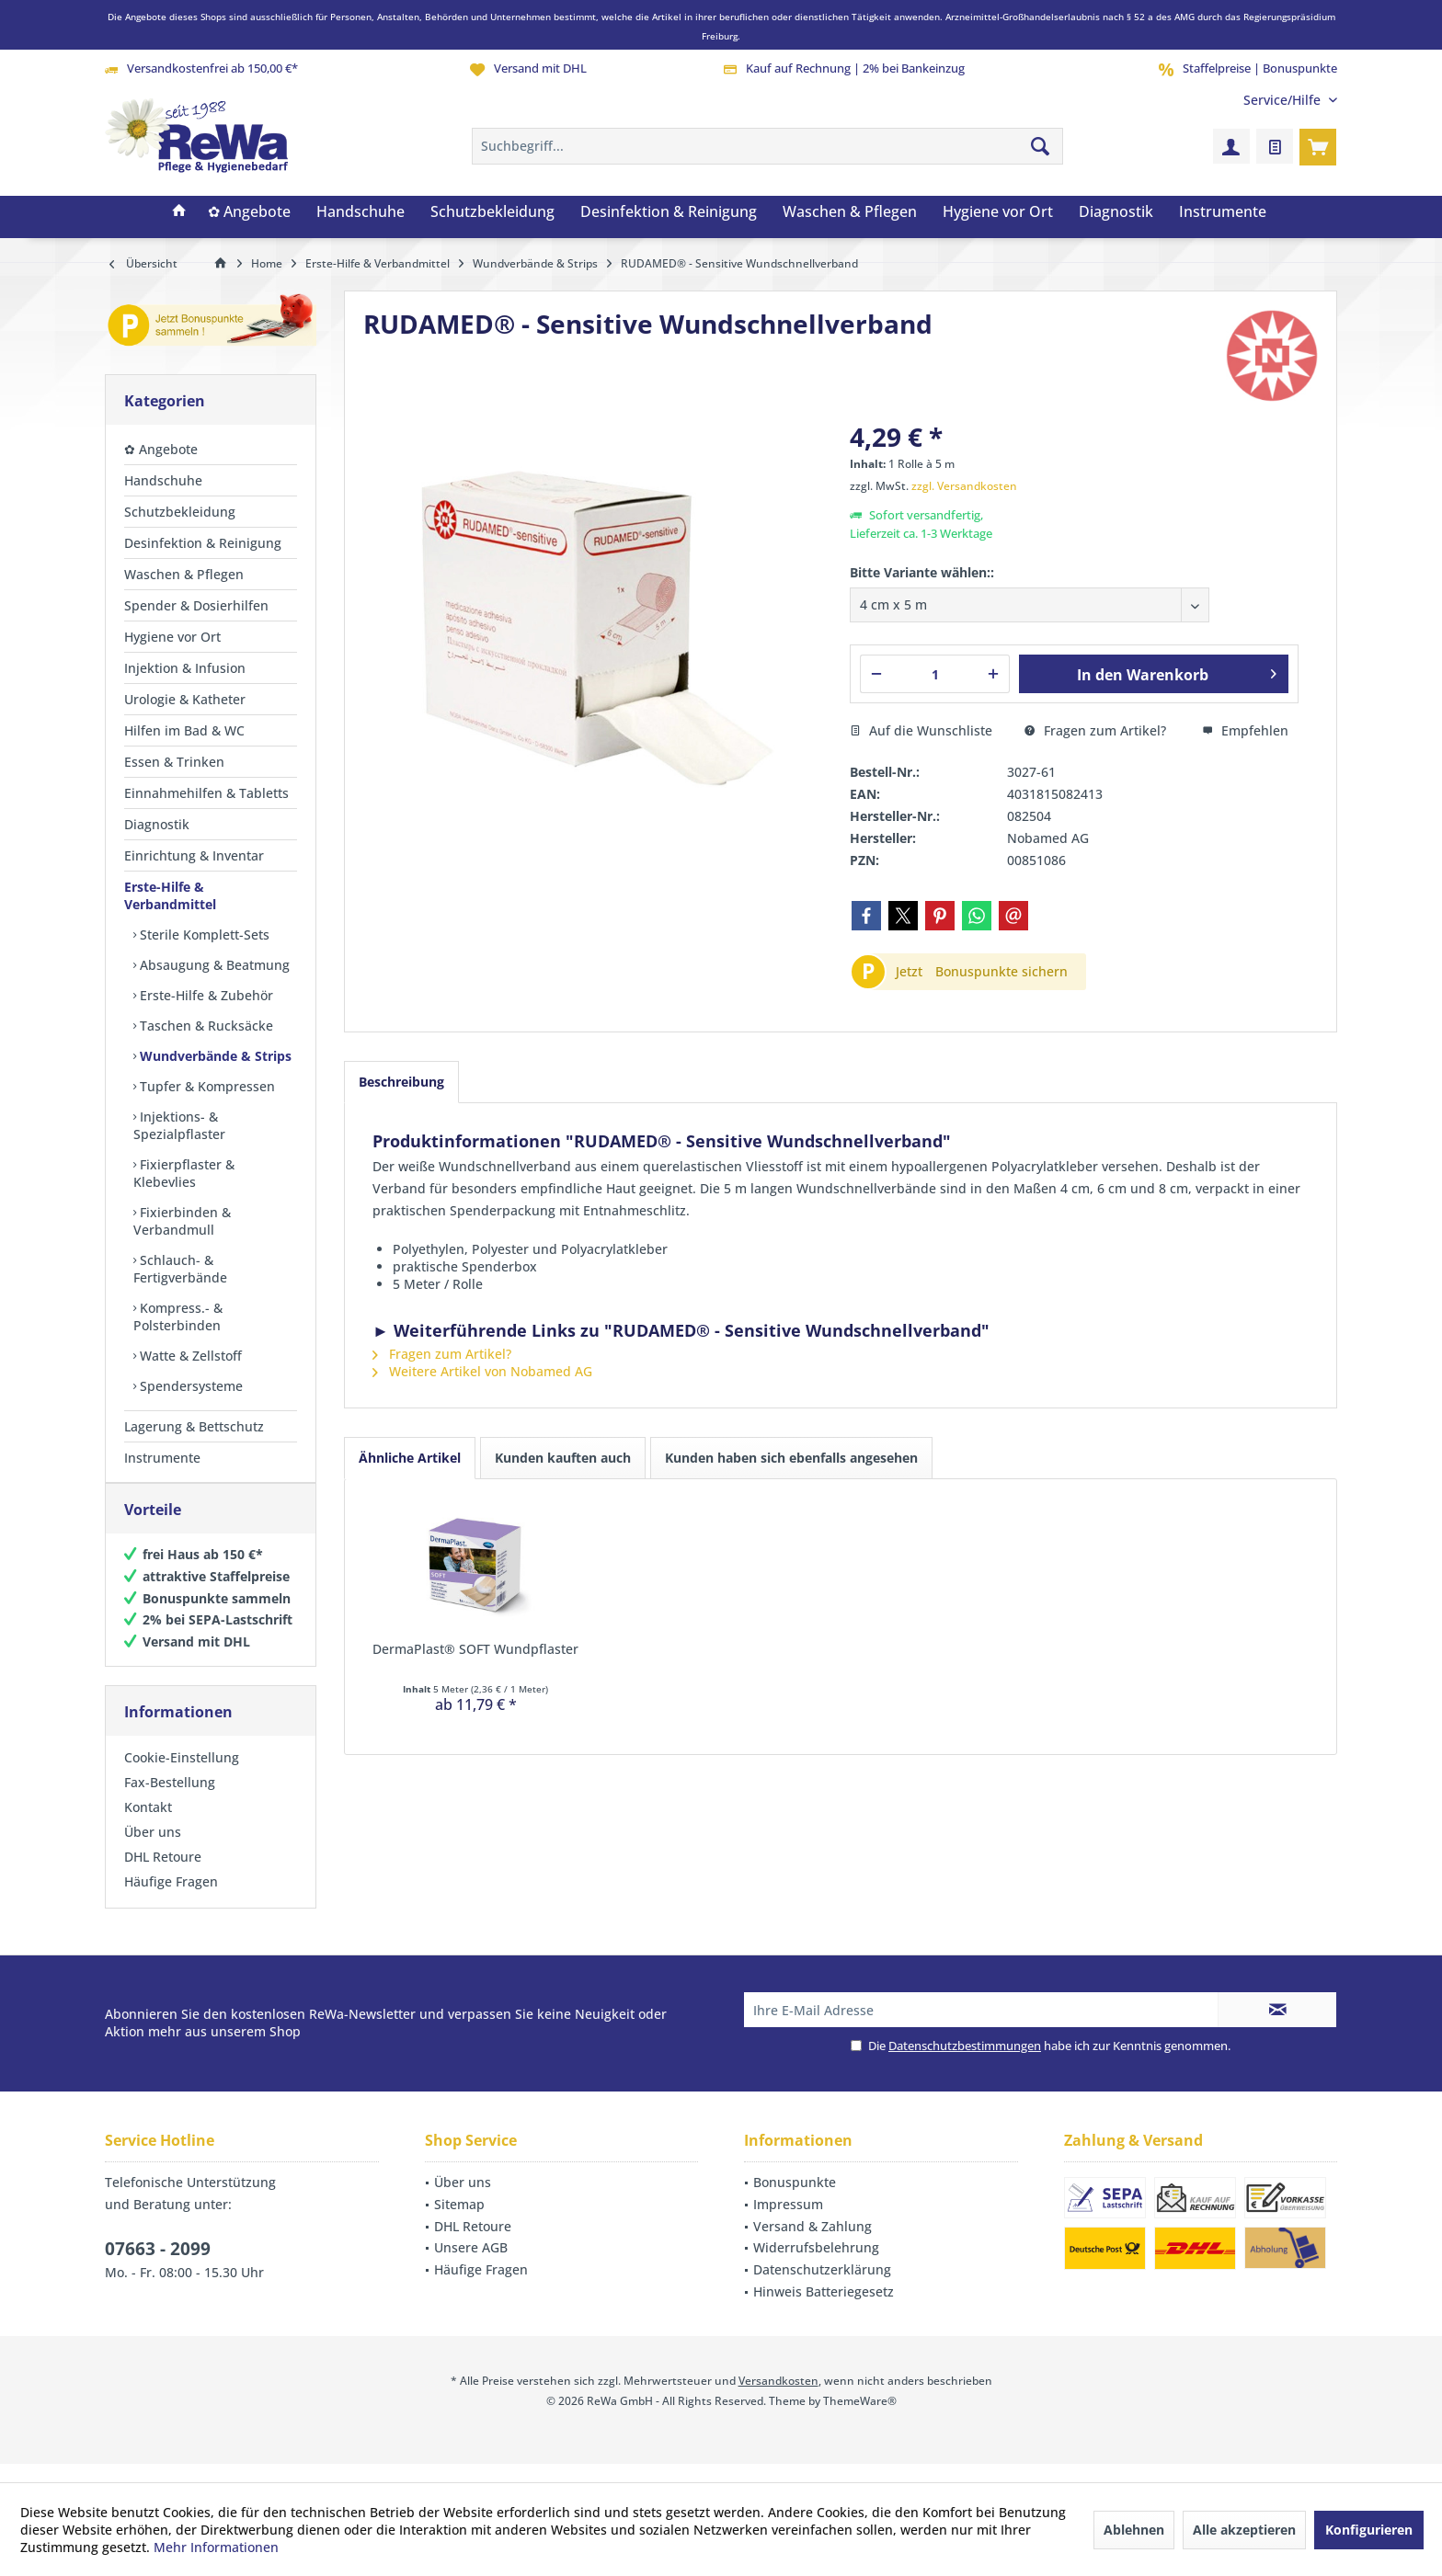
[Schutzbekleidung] (492, 212)
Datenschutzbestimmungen (964, 2064)
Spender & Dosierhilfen (196, 605)
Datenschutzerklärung (822, 2288)
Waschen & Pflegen (184, 574)
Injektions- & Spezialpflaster (179, 1125)
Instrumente (162, 1457)
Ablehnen (1134, 2529)
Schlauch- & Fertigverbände (180, 1268)
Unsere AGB (471, 2265)
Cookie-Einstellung (181, 1775)
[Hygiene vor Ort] (998, 212)
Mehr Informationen (216, 2547)
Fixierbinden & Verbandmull (182, 1220)
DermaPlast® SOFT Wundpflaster (475, 1649)
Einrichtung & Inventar (194, 855)
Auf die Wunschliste (921, 730)
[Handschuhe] (360, 212)
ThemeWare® (860, 2419)
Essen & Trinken (174, 761)
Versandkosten (778, 2399)
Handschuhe (163, 480)
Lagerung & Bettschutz (194, 1426)
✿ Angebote (161, 449)
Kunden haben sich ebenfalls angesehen (791, 1457)
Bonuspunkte (794, 2200)
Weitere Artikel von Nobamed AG (482, 1371)
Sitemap (459, 2222)
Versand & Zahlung (812, 2244)
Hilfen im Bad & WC (184, 730)
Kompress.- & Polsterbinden (178, 1316)
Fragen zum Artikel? (1095, 730)
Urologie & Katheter (185, 699)
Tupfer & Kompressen (205, 1086)
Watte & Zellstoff (189, 1355)
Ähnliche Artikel (410, 1457)
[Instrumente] (1222, 212)
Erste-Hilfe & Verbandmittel (170, 895)
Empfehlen (1245, 730)
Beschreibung (401, 1081)
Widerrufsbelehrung (816, 2265)
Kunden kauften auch (563, 1457)
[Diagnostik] (1116, 212)
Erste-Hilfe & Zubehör (204, 995)
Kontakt (148, 1825)
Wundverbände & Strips (214, 1056)
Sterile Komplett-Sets (202, 934)
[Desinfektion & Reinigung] (668, 212)
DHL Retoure (162, 1875)
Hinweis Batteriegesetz (823, 2310)
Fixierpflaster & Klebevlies (184, 1173)
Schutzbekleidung (179, 511)
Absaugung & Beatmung (213, 965)
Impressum (788, 2222)
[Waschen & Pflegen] (850, 212)
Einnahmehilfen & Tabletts (206, 793)
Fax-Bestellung (169, 1800)
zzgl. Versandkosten (964, 486)
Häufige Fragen (171, 1900)
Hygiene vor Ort (172, 636)
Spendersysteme (189, 1386)
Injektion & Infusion (185, 668)
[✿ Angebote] (249, 212)
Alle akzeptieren (1244, 2529)
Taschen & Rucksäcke (204, 1025)
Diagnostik (156, 824)
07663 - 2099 (158, 2267)
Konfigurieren (1369, 2529)
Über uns (152, 1850)
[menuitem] (1283, 99)
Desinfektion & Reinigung (202, 543)
